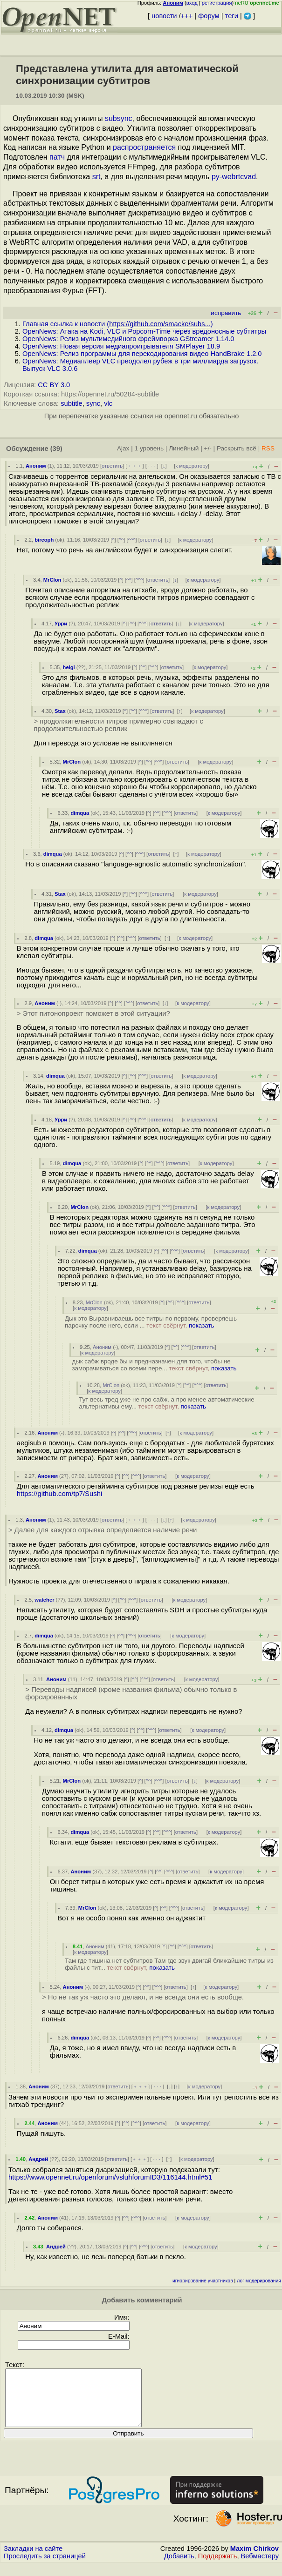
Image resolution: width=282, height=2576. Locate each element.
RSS (268, 448)
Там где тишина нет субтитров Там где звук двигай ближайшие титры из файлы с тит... (169, 1964)
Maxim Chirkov (254, 2559)
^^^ (132, 540)
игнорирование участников (202, 2280)
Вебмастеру (260, 2567)
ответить (112, 466)
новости (164, 16)
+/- (207, 448)
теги (231, 16)
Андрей (38, 2159)
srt (96, 177)
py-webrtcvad (234, 177)
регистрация (217, 3)
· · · (152, 466)
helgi (69, 667)
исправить (226, 312)
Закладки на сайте (33, 2559)
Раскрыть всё (236, 448)
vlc (108, 403)
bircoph (44, 540)
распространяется (144, 147)
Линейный (184, 448)
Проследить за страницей (45, 2567)
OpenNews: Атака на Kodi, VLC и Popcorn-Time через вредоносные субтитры (144, 331)
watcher (44, 1600)
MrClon (52, 580)
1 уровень (149, 448)
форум (208, 16)
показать (201, 1325)
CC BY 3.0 (54, 385)
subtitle (71, 403)
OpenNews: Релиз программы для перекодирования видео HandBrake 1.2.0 (142, 353)
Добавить (179, 2567)
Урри (61, 623)
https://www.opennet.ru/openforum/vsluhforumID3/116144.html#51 (110, 2177)
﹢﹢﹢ (134, 466)
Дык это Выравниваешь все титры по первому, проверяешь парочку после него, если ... (151, 1322)
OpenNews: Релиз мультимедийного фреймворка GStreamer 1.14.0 (128, 338)
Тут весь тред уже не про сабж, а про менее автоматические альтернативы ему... (166, 1403)
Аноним (36, 466)
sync (93, 403)
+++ (187, 16)
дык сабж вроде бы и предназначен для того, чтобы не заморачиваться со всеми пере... (154, 1365)
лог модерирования (259, 2280)
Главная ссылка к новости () (117, 324)
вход (192, 3)
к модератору (191, 466)
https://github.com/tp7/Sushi (60, 1493)
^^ (121, 540)
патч (57, 157)
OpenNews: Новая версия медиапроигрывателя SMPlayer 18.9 (121, 346)
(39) (56, 448)
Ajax (123, 448)
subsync (118, 118)
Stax (60, 711)
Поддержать (217, 2567)
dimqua (79, 813)
